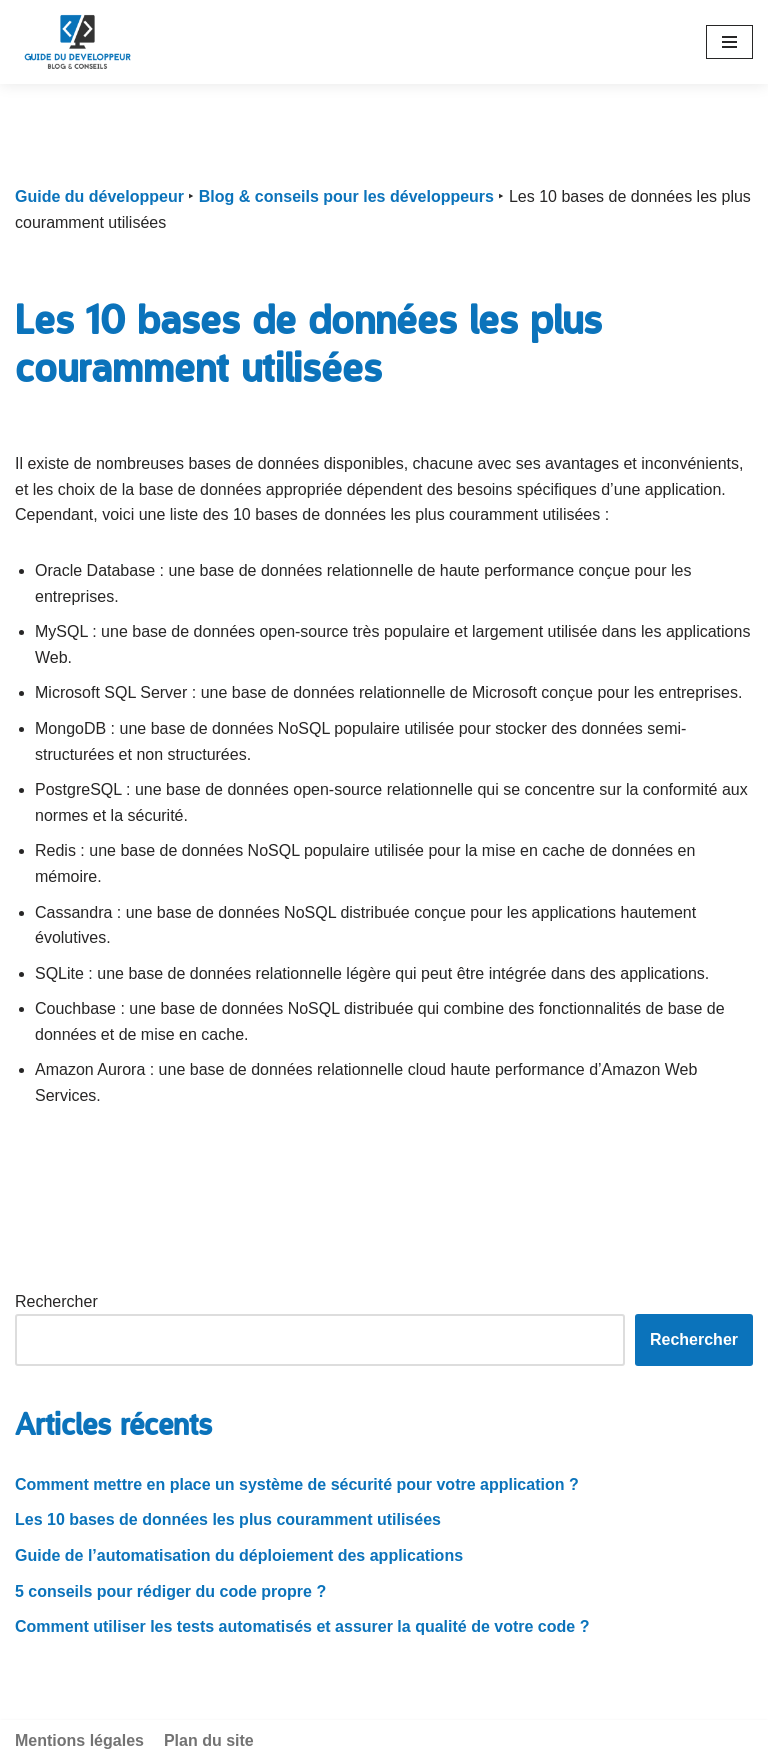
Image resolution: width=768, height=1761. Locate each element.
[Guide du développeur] (77, 42)
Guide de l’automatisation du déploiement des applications (239, 1555)
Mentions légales (79, 1740)
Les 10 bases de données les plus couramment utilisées (228, 1519)
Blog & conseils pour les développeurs (346, 196)
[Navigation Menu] (729, 42)
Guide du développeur (99, 196)
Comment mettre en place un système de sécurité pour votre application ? (297, 1484)
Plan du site (209, 1740)
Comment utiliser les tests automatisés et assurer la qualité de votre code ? (302, 1626)
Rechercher (56, 1301)
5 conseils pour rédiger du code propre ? (170, 1591)
